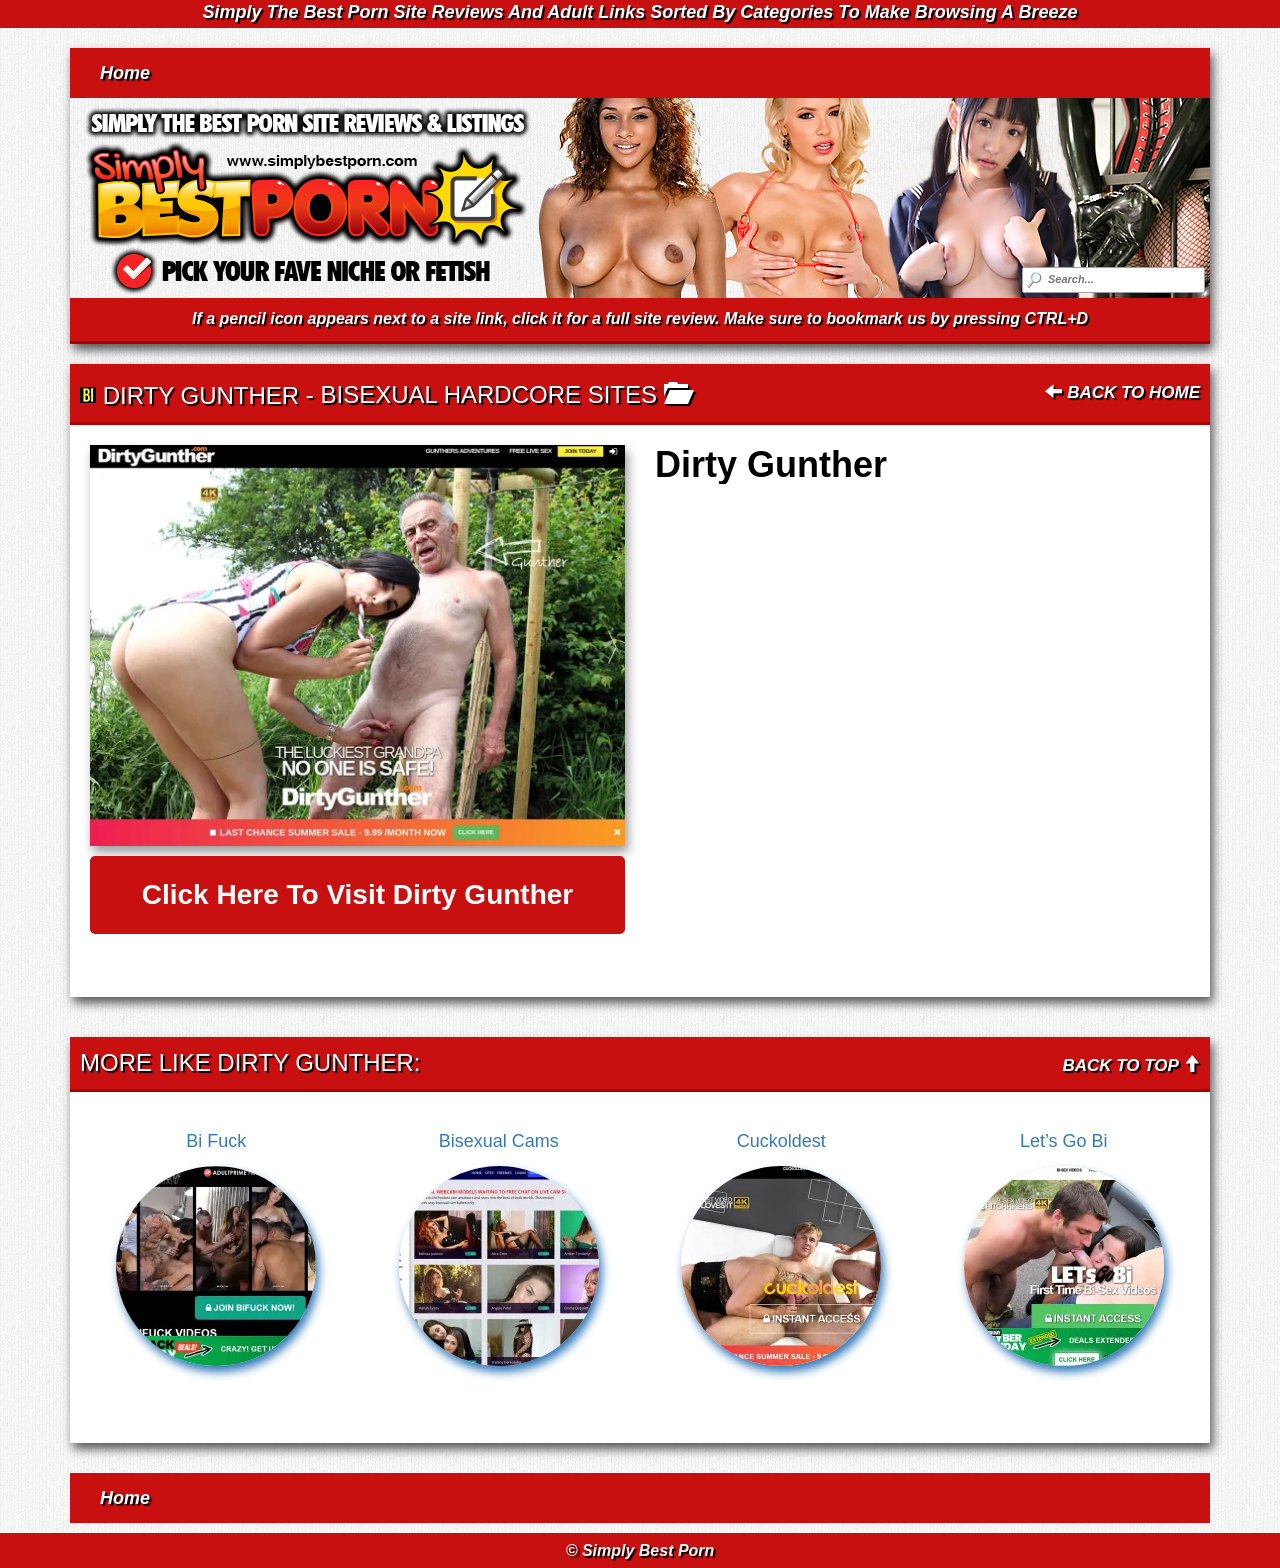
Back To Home (1122, 392)
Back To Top (1131, 1065)
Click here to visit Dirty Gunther (358, 894)
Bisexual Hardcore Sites (488, 394)
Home (125, 73)
